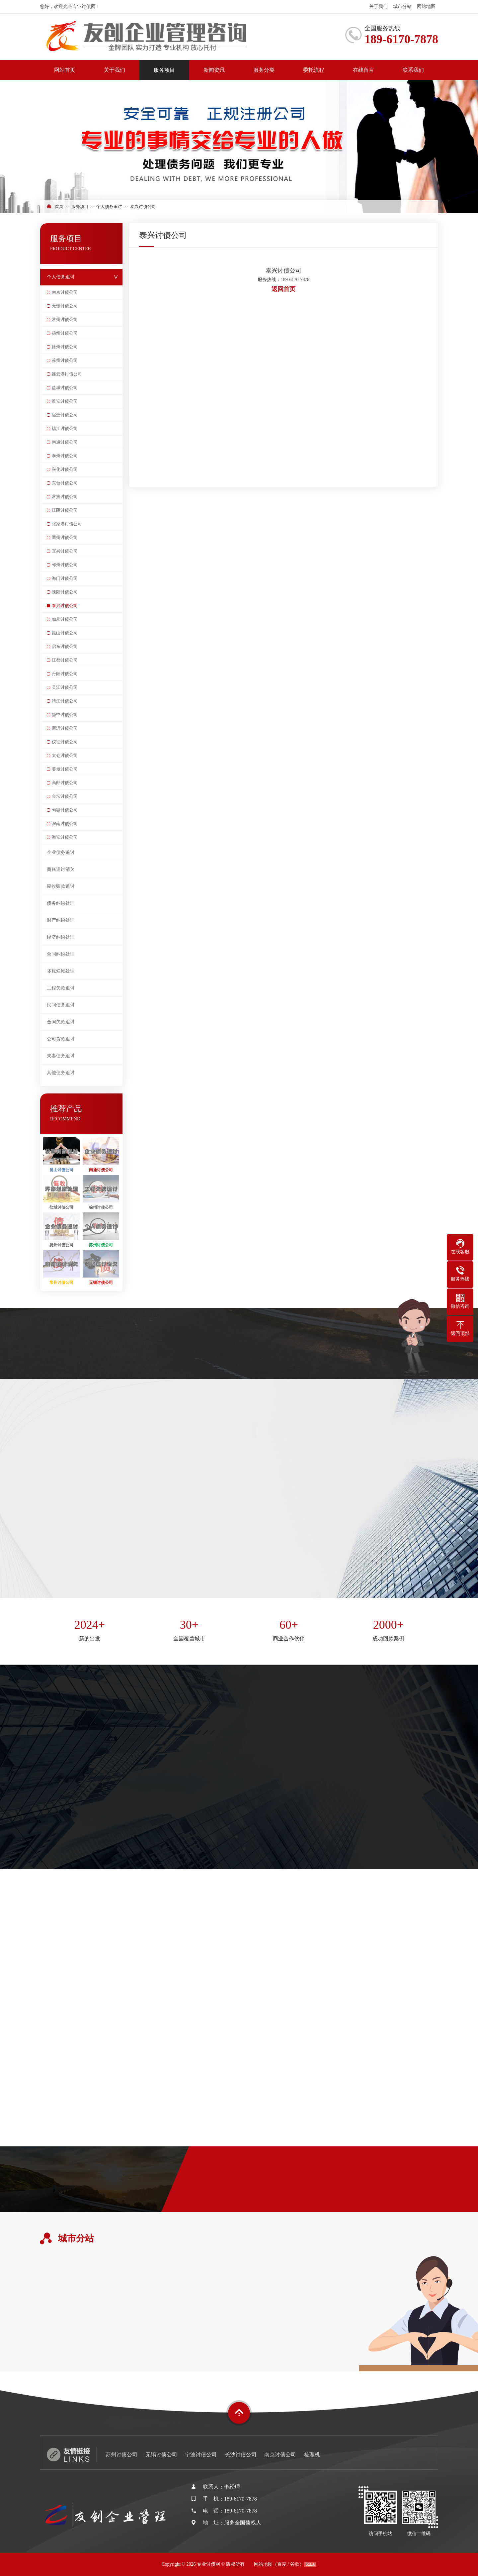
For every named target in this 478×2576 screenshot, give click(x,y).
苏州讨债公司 (65, 360)
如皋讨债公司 (65, 619)
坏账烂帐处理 (61, 971)
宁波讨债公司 (201, 2454)
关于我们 (378, 6)
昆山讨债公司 (65, 632)
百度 (281, 2564)
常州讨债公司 (65, 319)
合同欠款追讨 (61, 1021)
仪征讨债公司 (65, 741)
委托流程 (313, 70)
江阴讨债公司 (65, 510)
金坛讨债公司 (65, 796)
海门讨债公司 (65, 578)
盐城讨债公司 (65, 387)
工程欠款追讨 (61, 987)
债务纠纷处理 (61, 903)
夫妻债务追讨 (61, 1055)
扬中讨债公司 (65, 714)
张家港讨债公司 (67, 523)
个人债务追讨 (109, 206)
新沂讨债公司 (65, 728)
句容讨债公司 (65, 809)
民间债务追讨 (61, 1004)
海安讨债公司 (65, 837)
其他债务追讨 (61, 1072)
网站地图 (426, 6)
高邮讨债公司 (65, 782)
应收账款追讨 (61, 886)
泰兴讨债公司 (143, 206)
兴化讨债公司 (65, 469)
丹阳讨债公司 (65, 673)
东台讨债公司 (65, 482)
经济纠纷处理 (61, 937)
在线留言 (363, 70)
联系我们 (413, 70)
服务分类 (264, 70)
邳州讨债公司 (65, 564)
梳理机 (312, 2454)
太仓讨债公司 (65, 755)
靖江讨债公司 (65, 700)
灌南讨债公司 (65, 823)
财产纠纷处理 (61, 920)
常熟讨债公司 (65, 496)
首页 (59, 206)
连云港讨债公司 (67, 373)
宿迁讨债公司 (65, 414)
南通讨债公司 (65, 442)
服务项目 (164, 70)
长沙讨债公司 (241, 2454)
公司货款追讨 (61, 1038)
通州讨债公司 (65, 537)
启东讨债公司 (65, 646)
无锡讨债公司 (65, 305)
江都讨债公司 (65, 660)
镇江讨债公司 (65, 428)
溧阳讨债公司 (65, 591)
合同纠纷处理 (61, 954)
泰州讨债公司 (65, 455)
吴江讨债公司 (65, 687)
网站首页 (64, 70)
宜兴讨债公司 (65, 551)
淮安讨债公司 (65, 401)
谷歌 (294, 2564)
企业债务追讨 (61, 852)
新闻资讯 (214, 70)
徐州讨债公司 (65, 346)
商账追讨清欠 (61, 869)
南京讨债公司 (65, 292)
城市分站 (402, 6)
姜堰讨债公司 (65, 769)
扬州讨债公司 (65, 333)
